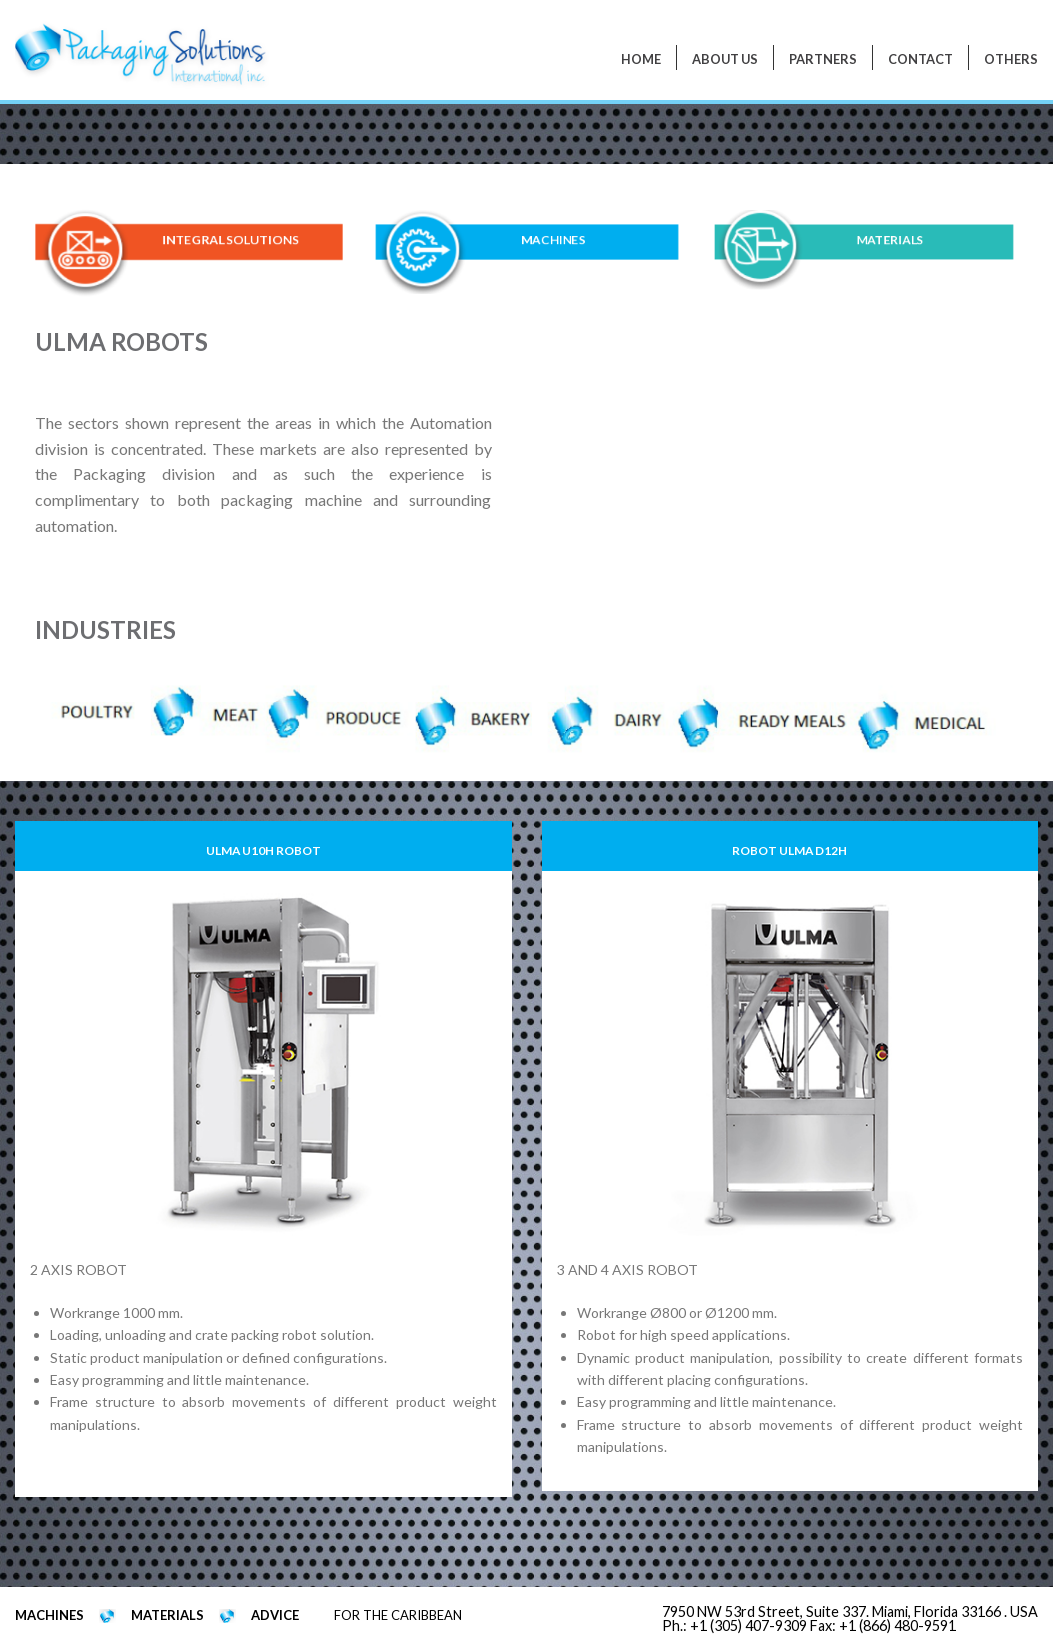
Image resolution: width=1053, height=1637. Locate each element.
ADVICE (275, 1615)
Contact (920, 59)
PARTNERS (823, 59)
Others (1011, 59)
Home (641, 59)
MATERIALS (891, 240)
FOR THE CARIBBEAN (398, 1615)
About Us (725, 59)
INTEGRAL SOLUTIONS (230, 240)
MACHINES (552, 240)
